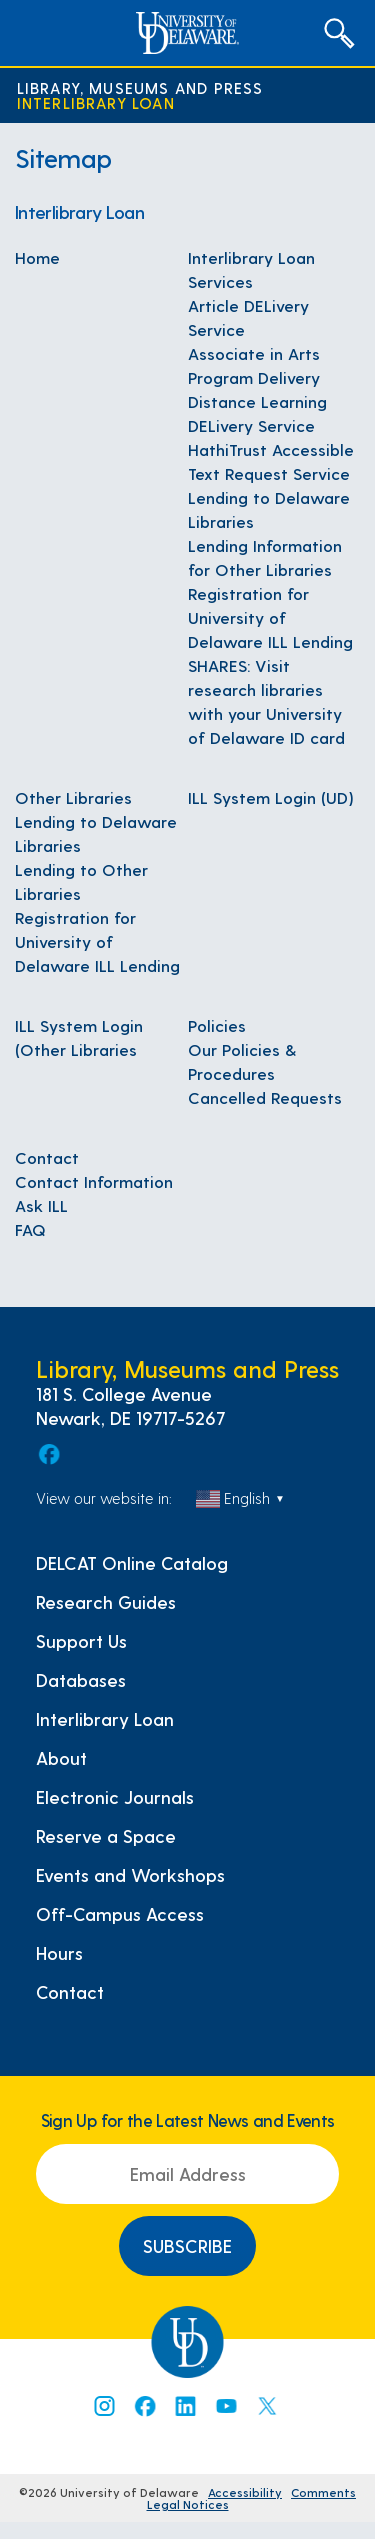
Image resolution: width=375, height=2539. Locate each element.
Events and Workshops (130, 1875)
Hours (59, 1953)
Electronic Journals (115, 1797)
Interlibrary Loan (96, 102)
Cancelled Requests (265, 1097)
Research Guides (106, 1602)
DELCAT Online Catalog (132, 1563)
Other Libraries (73, 797)
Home (37, 257)
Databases (81, 1680)
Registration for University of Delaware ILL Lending (270, 617)
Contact (47, 1157)
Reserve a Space (106, 1836)
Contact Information (94, 1181)
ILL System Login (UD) (271, 797)
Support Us (81, 1641)
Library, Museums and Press (140, 87)
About (61, 1758)
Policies (217, 1025)
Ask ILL (41, 1205)
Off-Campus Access (120, 1914)
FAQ (30, 1229)
